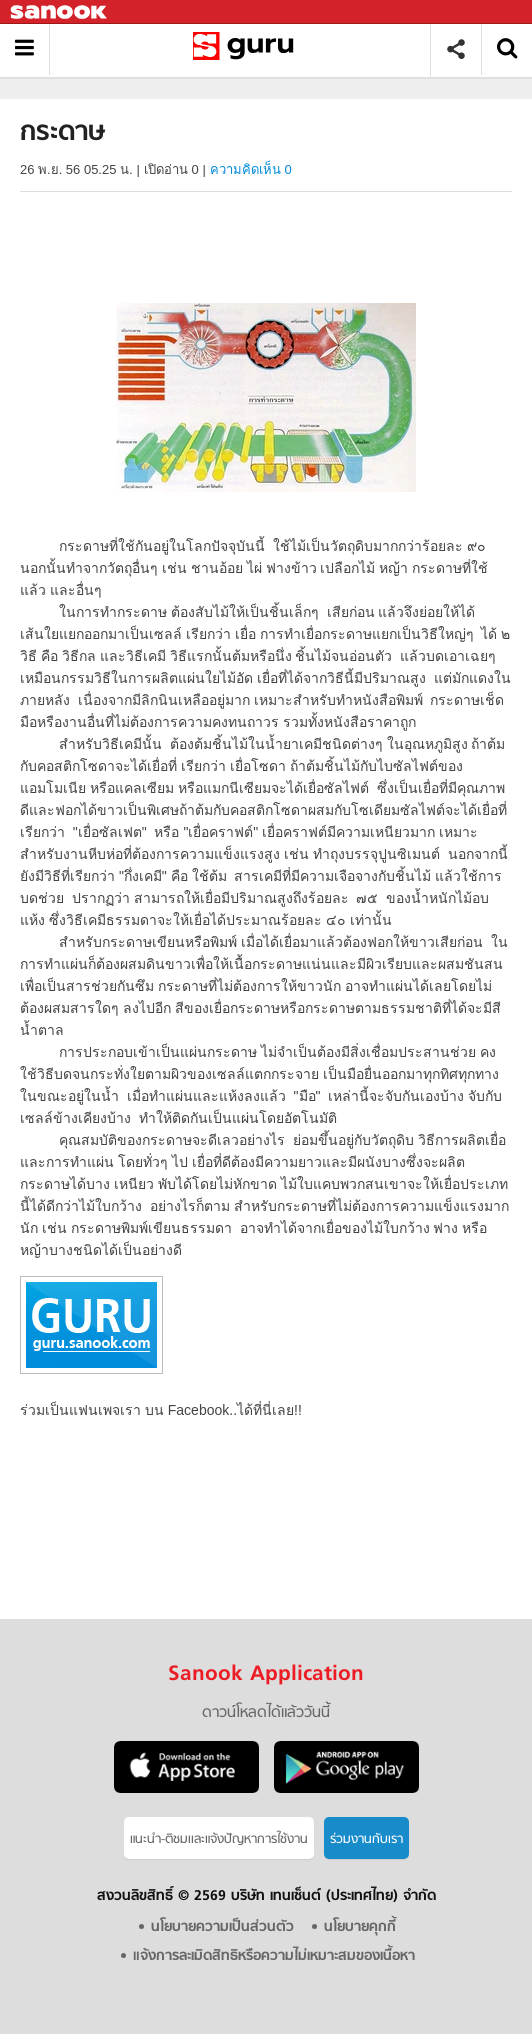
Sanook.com (60, 12)
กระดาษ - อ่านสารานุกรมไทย (247, 49)
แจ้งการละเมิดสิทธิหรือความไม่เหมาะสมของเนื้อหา (274, 1956)
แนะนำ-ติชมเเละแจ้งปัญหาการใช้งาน (219, 1839)
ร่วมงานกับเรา (366, 1839)
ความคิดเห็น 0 (251, 169)
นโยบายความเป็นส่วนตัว (222, 1927)
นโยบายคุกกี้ (360, 1927)
